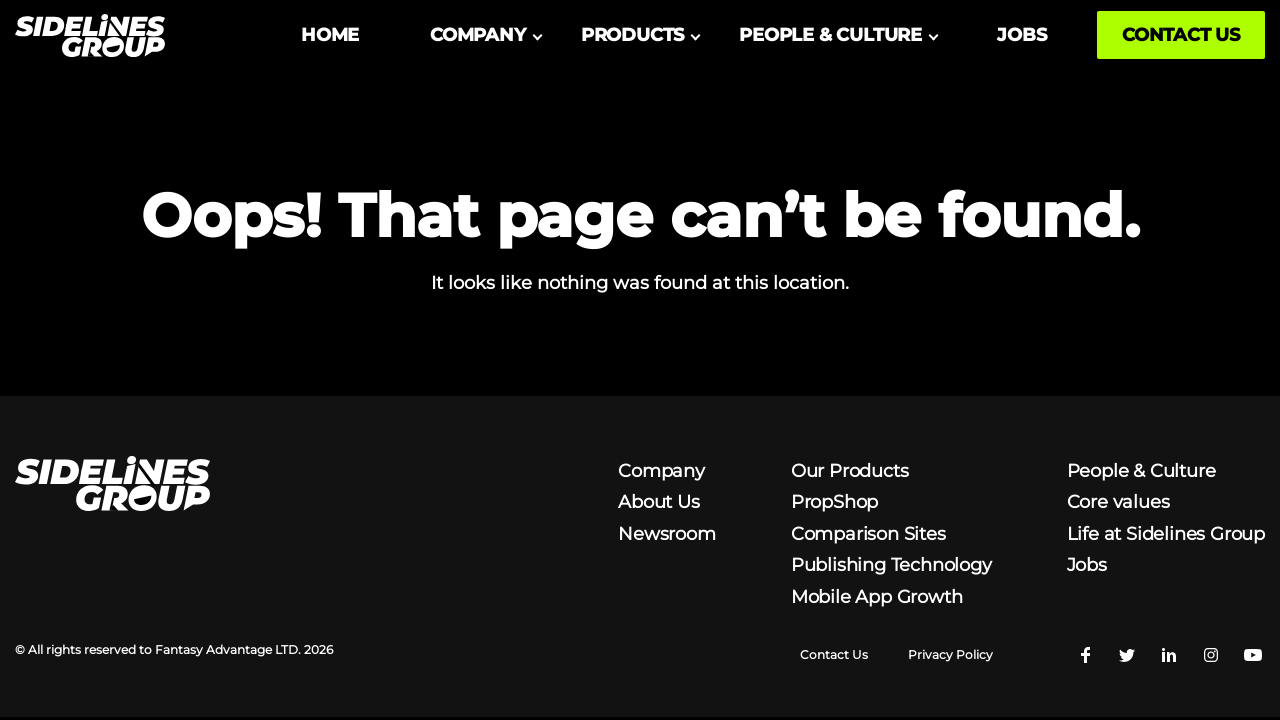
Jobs (1087, 560)
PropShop (834, 497)
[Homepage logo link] (90, 35)
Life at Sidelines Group (1166, 528)
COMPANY (478, 35)
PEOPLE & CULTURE (830, 35)
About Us (658, 497)
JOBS (1021, 35)
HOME (330, 35)
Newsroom (666, 528)
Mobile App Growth (877, 591)
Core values (1118, 497)
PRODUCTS (632, 35)
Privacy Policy (950, 650)
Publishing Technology (891, 560)
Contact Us (834, 650)
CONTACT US (1181, 35)
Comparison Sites (868, 528)
